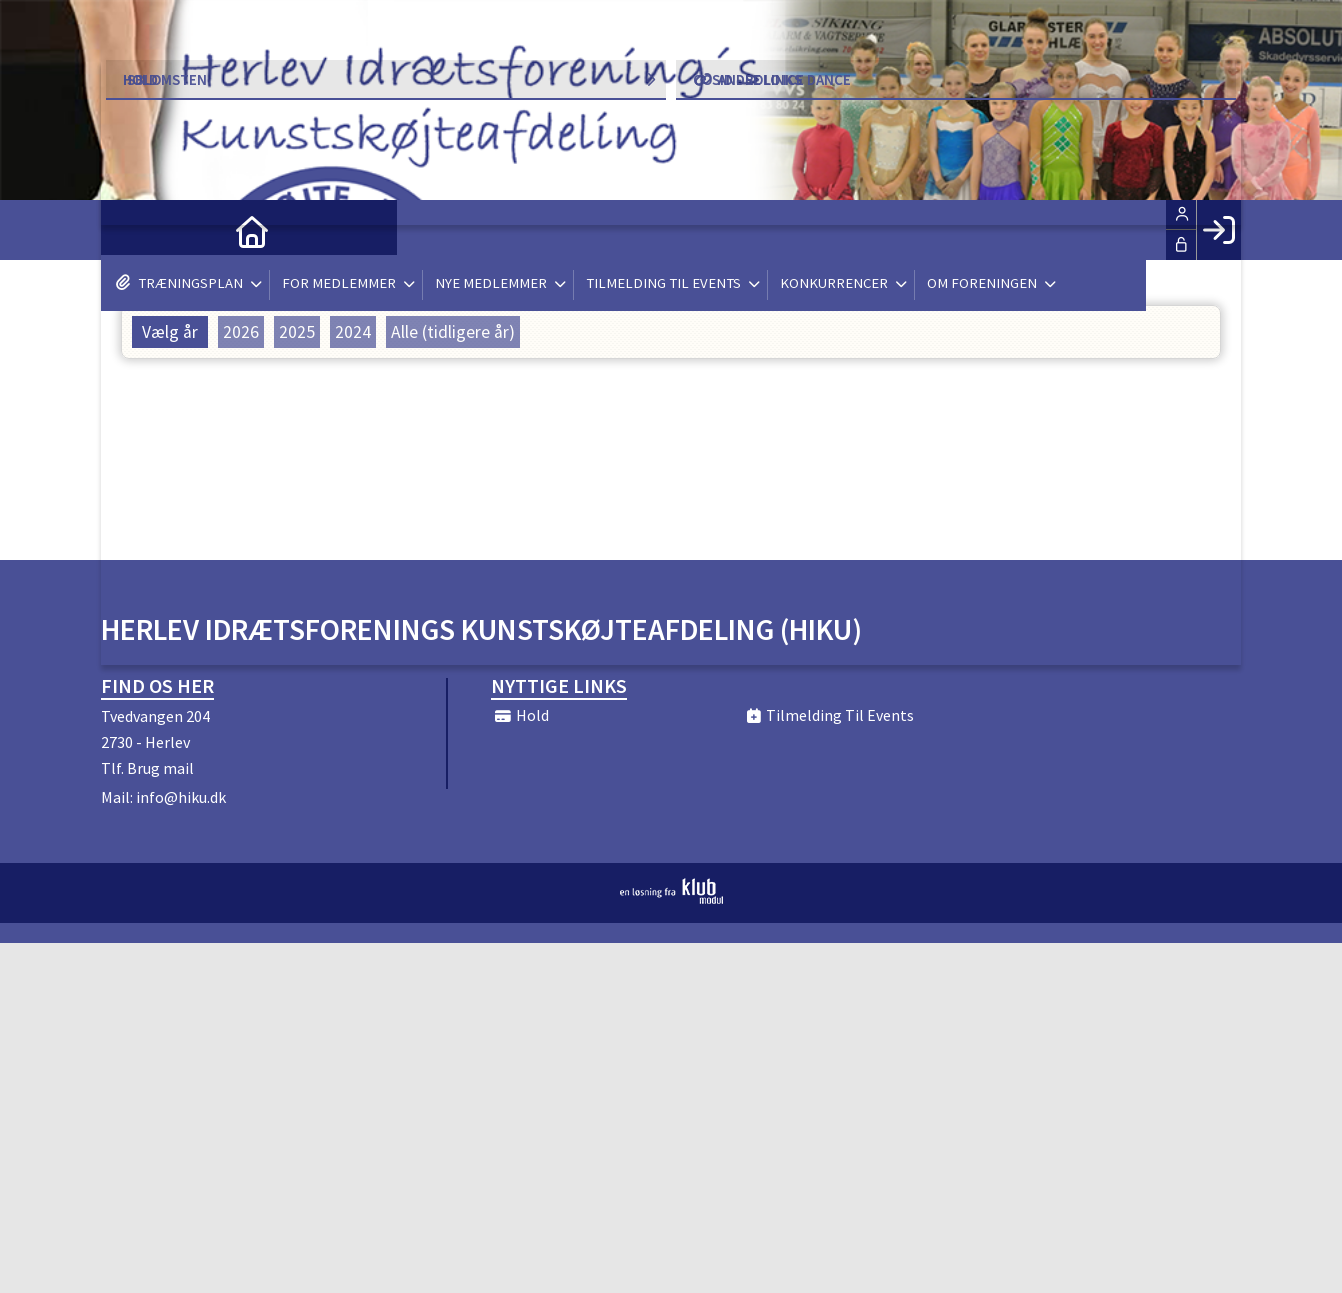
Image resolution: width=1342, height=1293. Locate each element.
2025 (297, 332)
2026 (241, 332)
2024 (353, 332)
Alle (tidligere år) (453, 332)
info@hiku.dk (181, 797)
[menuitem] (131, 230)
